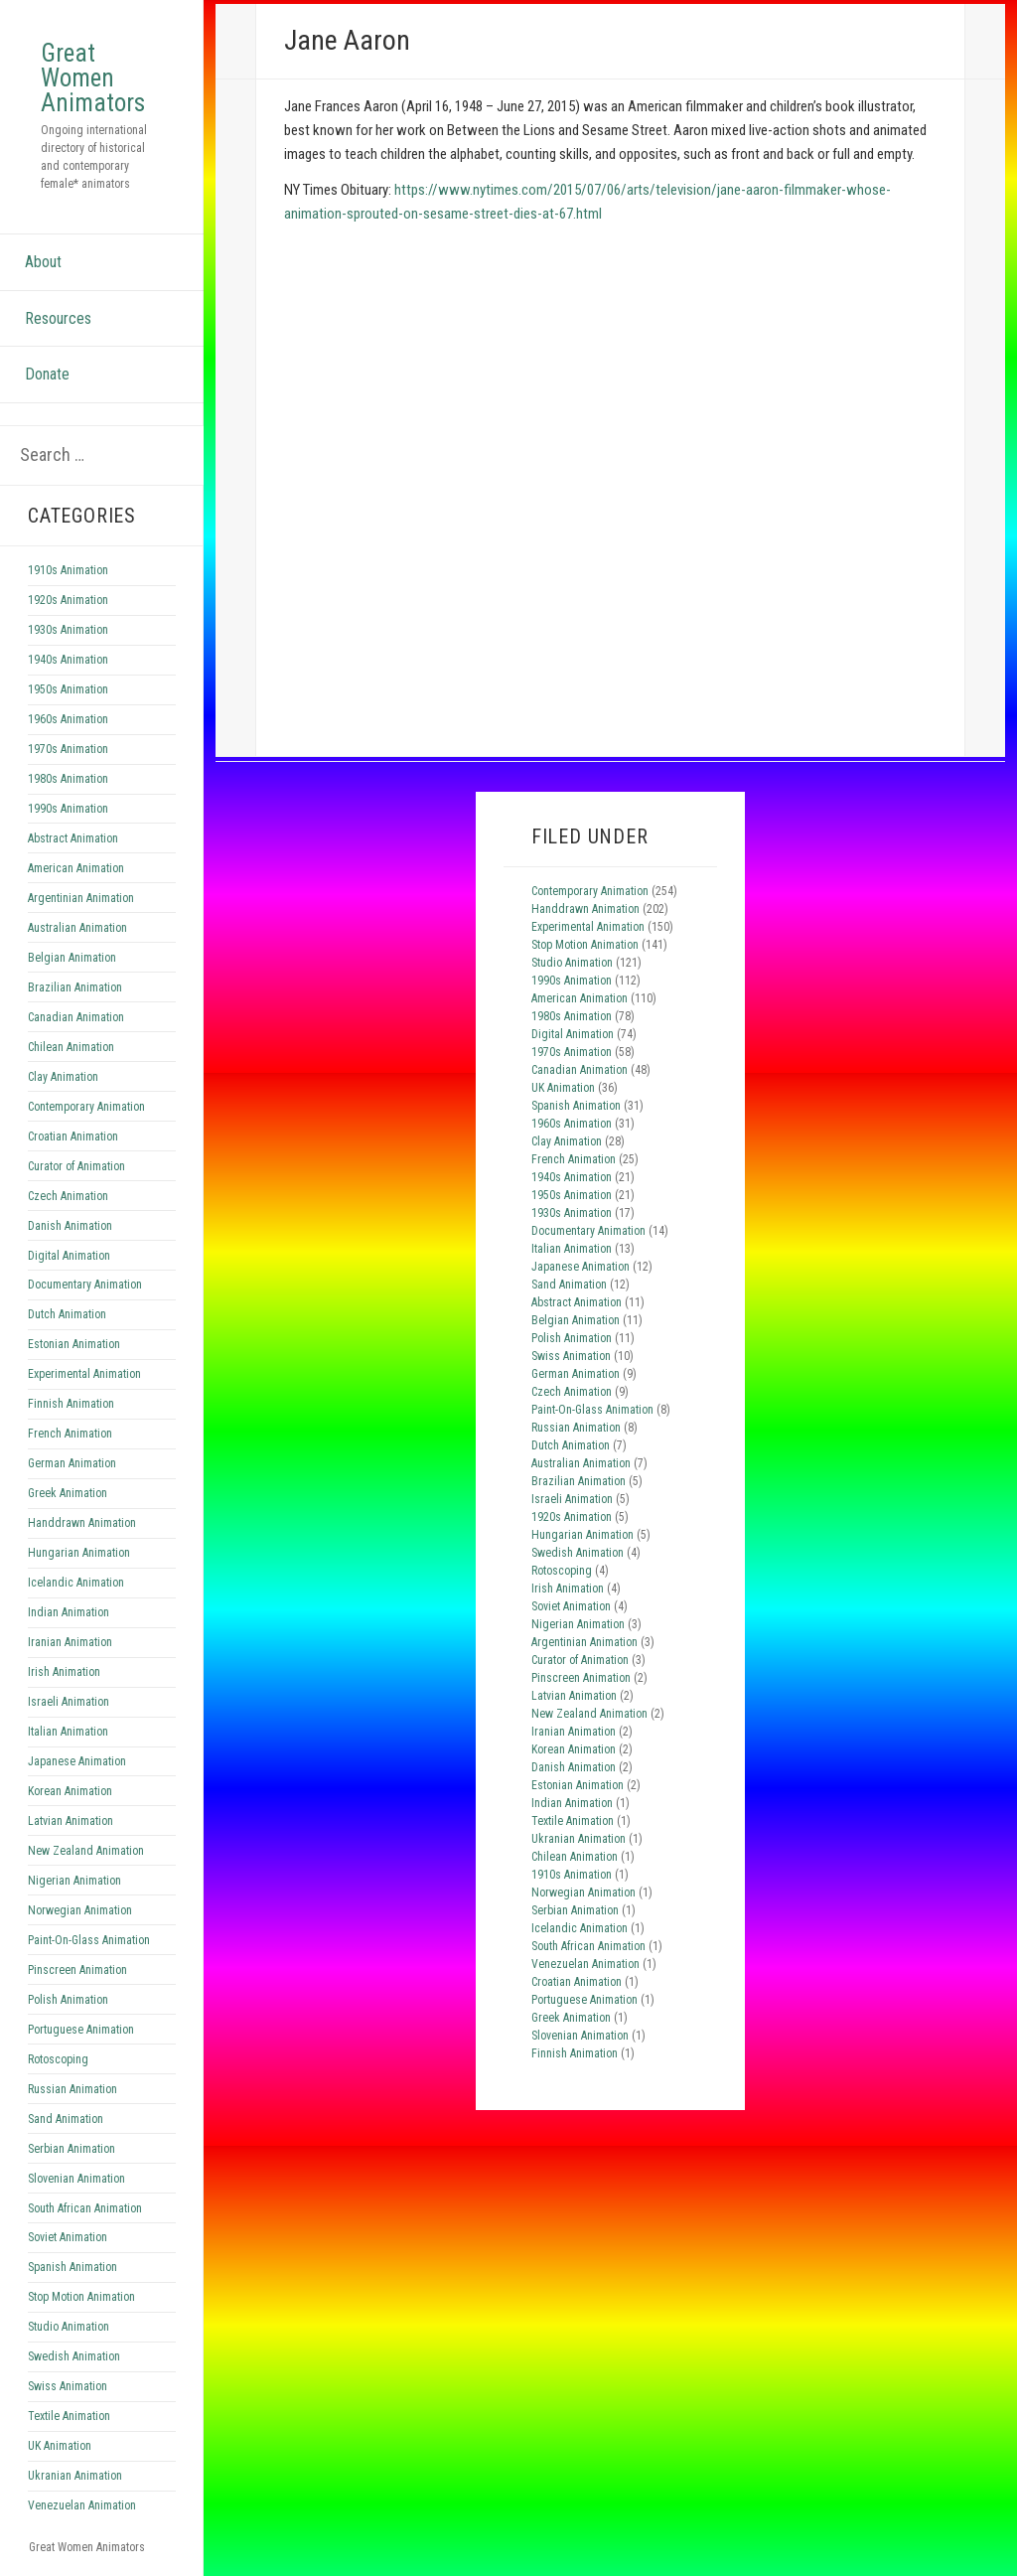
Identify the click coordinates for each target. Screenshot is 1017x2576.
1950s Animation (68, 689)
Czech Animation (68, 1196)
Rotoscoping (58, 2059)
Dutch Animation (67, 1314)
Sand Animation (65, 2119)
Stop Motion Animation (81, 2297)
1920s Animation (68, 600)
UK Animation (59, 2446)
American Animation (76, 868)
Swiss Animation (67, 2386)
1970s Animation (68, 749)
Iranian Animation (70, 1642)
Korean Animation (70, 1791)
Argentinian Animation (81, 898)
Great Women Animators (93, 78)
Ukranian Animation (75, 2476)
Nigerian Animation (74, 1881)
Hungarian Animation (79, 1553)
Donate (47, 374)
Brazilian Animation (75, 987)
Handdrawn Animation (82, 1523)
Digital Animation (69, 1256)
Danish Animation (70, 1226)
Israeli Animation (68, 1702)
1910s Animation (68, 570)
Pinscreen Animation (77, 1970)
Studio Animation (68, 2327)
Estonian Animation (74, 1344)
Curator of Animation (76, 1166)
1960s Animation (68, 719)
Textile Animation (69, 2416)
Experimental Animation (84, 1374)
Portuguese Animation (81, 2030)
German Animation (72, 1463)
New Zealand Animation (86, 1851)
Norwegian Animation (80, 1910)
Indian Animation (68, 1612)
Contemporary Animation (86, 1107)
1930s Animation (68, 630)
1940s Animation (68, 660)
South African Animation (85, 2208)
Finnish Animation (71, 1404)
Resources (58, 318)
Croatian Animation (73, 1136)
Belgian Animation (72, 958)
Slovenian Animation (76, 2179)
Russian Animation (72, 2089)
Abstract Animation (73, 838)
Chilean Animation (71, 1047)
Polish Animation (68, 2000)
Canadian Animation (76, 1017)
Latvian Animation (70, 1821)
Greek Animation (67, 1493)
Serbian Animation (71, 2149)
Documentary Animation (85, 1284)
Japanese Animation (77, 1761)
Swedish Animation (74, 2356)
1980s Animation (68, 779)
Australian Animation (77, 928)
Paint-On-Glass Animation (89, 1940)
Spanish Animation (72, 2267)
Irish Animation (64, 1672)
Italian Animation (68, 1732)
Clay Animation (63, 1077)
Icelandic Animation (76, 1583)
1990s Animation (68, 809)
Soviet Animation (67, 2237)
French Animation (70, 1433)
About (43, 261)
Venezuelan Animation (82, 2505)
